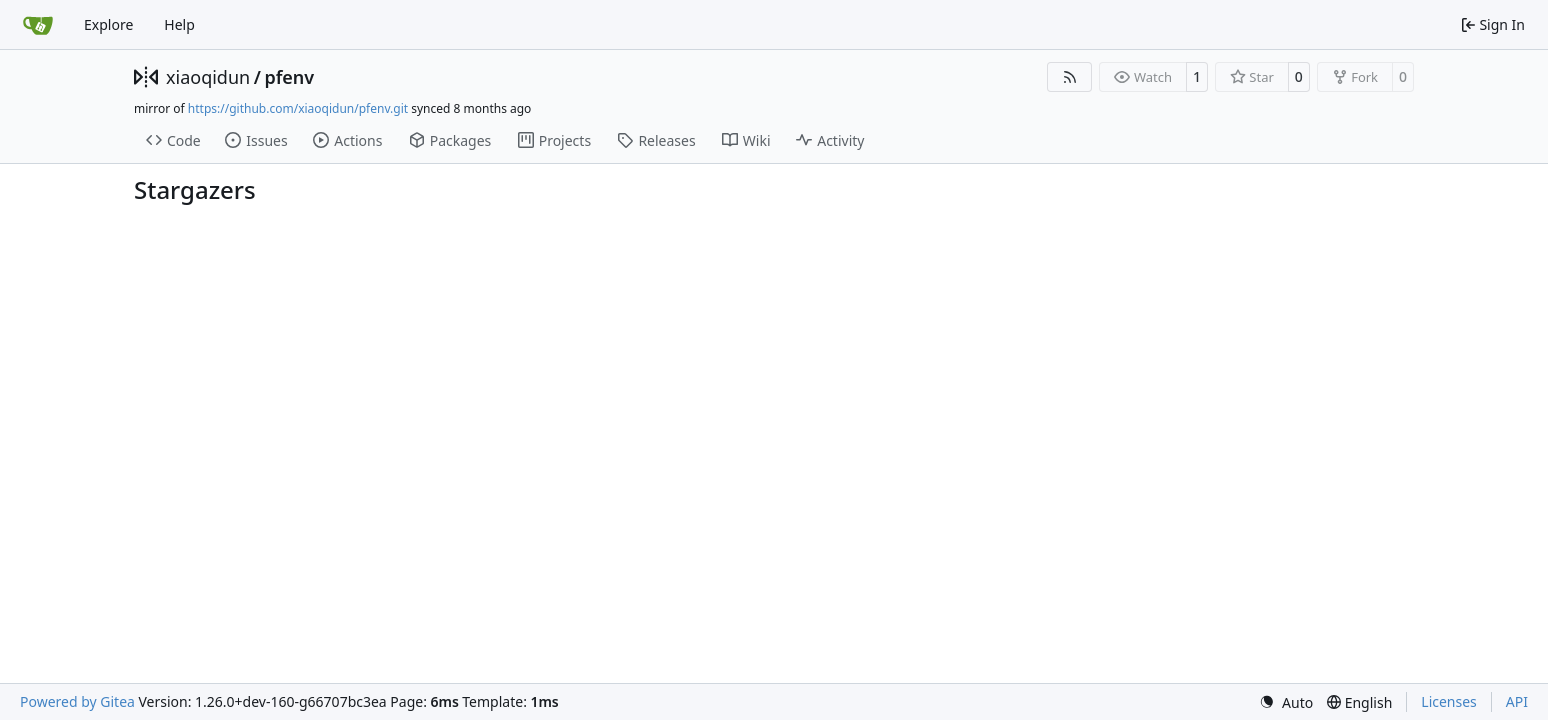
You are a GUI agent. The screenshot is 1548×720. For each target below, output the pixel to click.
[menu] (1286, 702)
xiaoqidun (208, 77)
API (1517, 701)
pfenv (289, 77)
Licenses (1449, 701)
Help (179, 24)
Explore (108, 24)
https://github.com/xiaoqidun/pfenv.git (298, 108)
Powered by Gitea (77, 701)
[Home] (38, 25)
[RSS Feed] (1070, 77)
